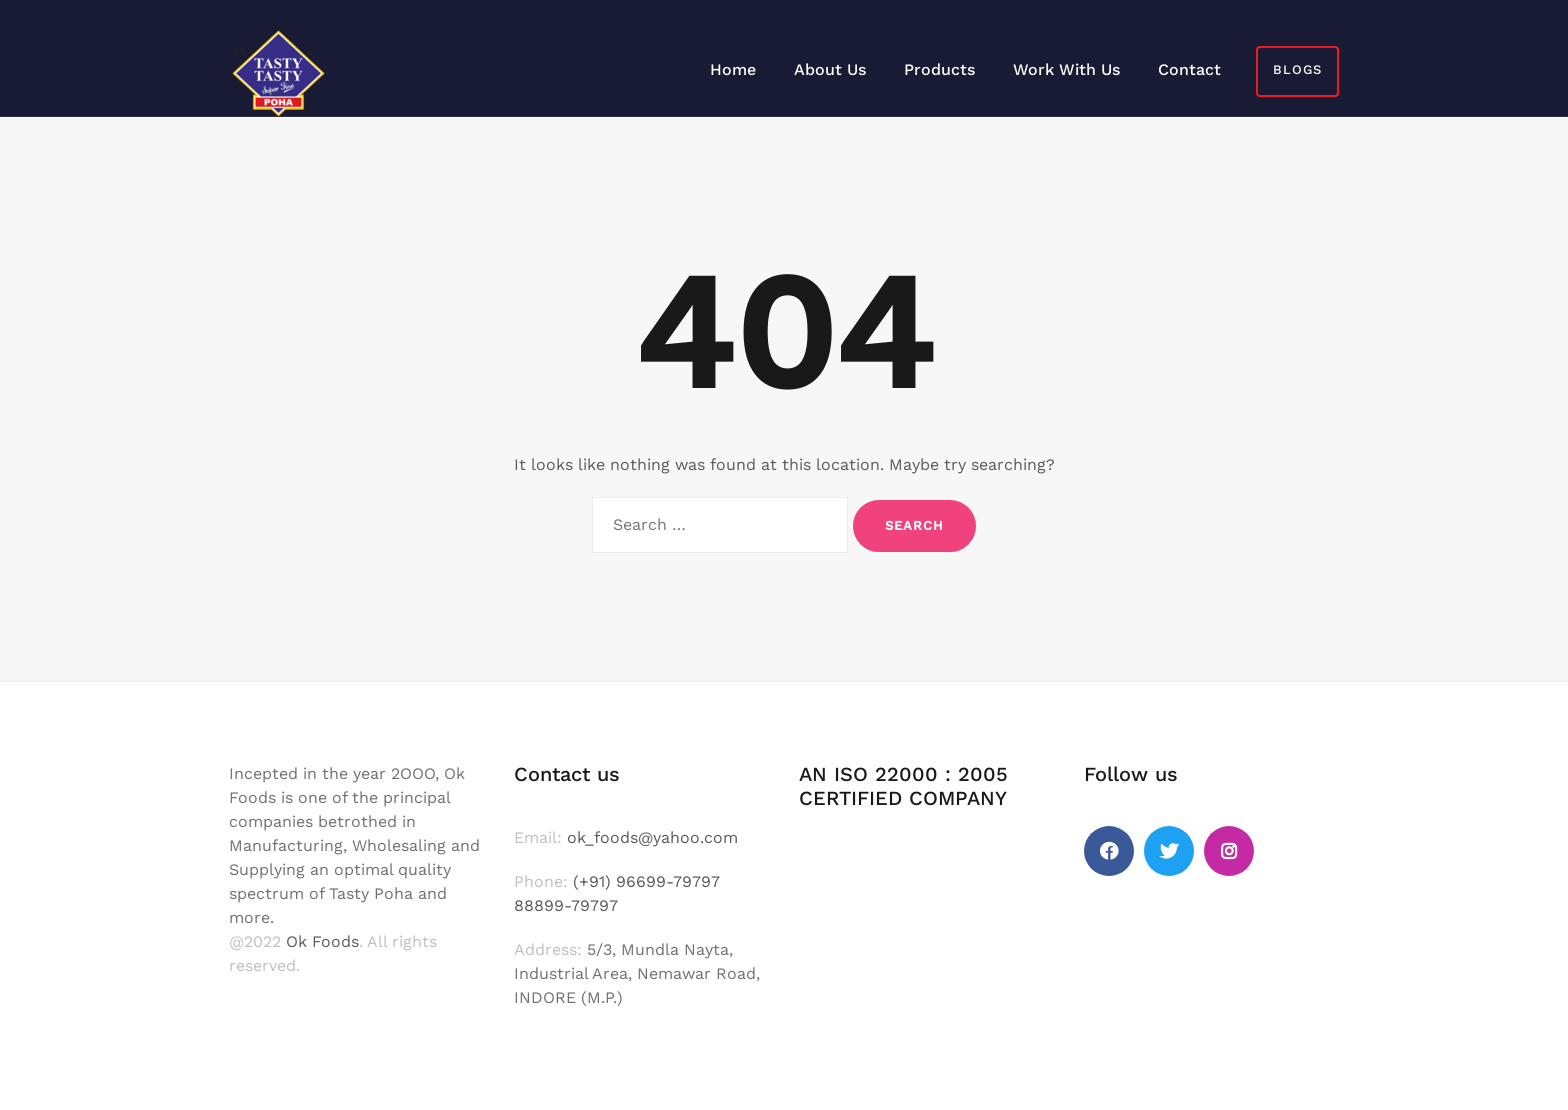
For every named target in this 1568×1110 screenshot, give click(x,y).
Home (733, 69)
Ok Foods (322, 941)
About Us (830, 69)
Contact (1189, 69)
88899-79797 (566, 905)
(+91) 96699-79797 (646, 881)
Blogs (1297, 69)
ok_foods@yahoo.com (652, 837)
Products (939, 69)
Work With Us (1066, 69)
